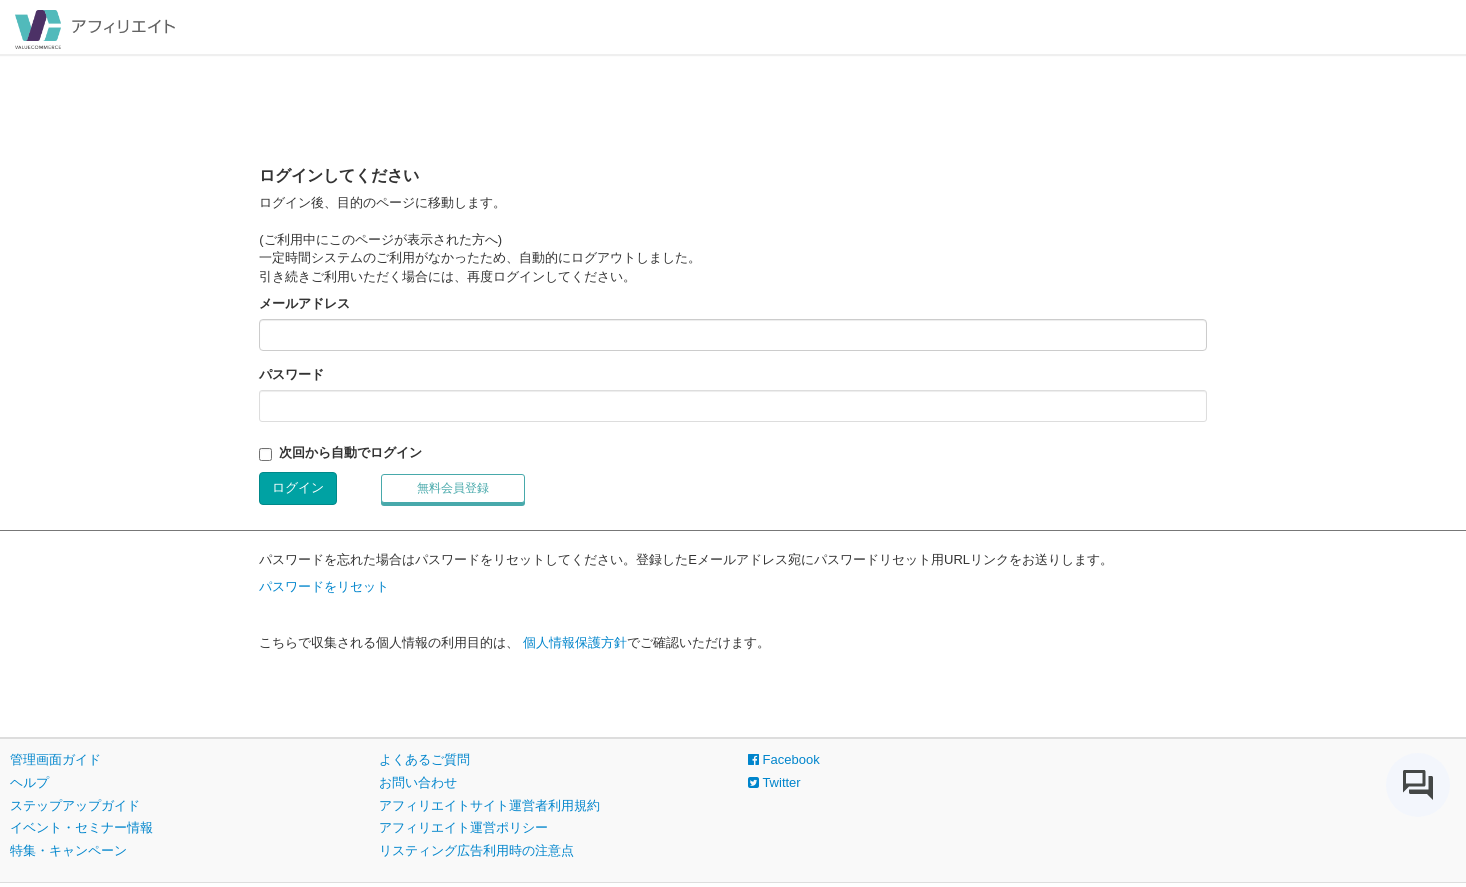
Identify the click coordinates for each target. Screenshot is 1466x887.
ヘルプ (29, 782)
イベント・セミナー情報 (81, 827)
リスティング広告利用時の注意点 (476, 850)
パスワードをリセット (324, 586)
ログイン (298, 487)
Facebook (784, 759)
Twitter (774, 782)
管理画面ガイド (55, 759)
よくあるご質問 (424, 759)
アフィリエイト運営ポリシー (463, 827)
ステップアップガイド (75, 805)
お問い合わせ (418, 782)
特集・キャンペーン (68, 850)
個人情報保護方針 (575, 642)
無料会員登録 (453, 488)
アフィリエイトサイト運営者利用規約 (489, 805)
